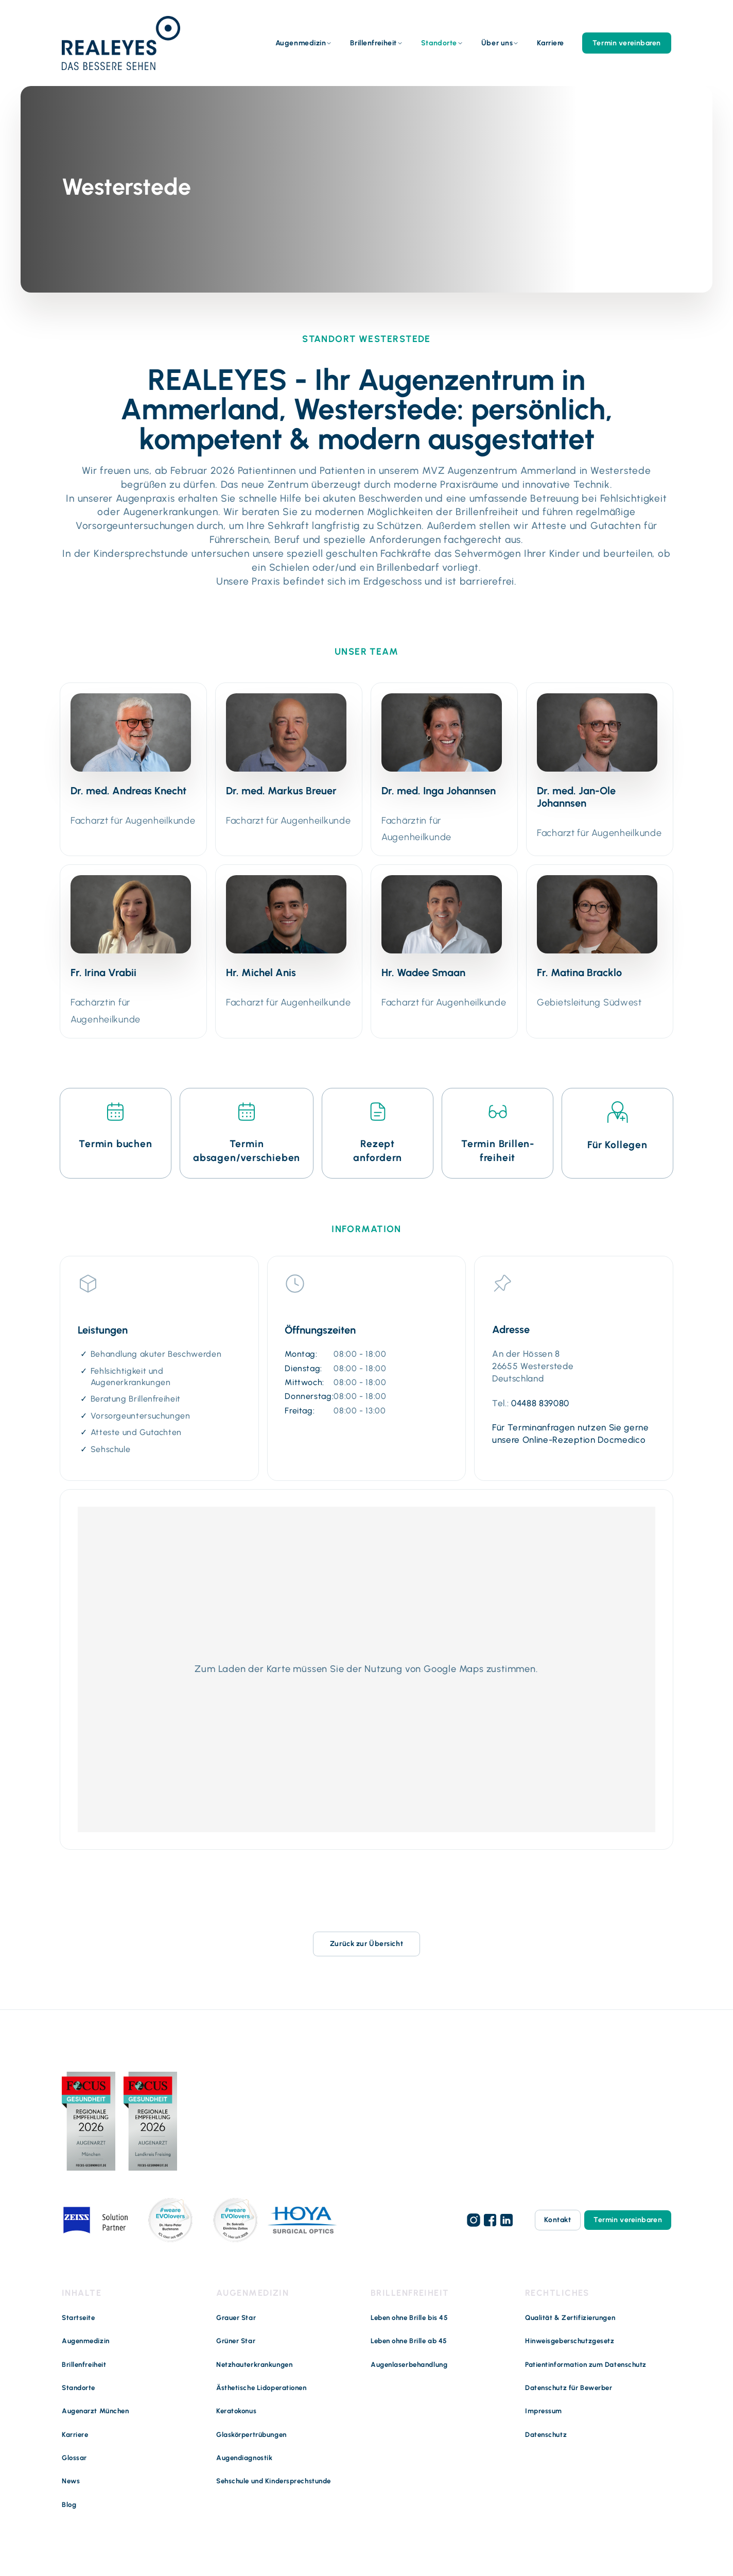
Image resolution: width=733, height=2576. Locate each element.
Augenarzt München (95, 2411)
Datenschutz (546, 2434)
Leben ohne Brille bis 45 (409, 2317)
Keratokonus (236, 2411)
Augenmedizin (300, 43)
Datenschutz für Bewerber (568, 2387)
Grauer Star (236, 2317)
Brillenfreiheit (373, 43)
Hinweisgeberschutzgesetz (569, 2341)
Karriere (550, 43)
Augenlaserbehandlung (409, 2364)
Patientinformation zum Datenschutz (586, 2364)
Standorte (439, 43)
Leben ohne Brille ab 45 (409, 2341)
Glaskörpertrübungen (251, 2434)
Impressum (543, 2411)
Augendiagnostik (244, 2457)
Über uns (497, 43)
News (71, 2481)
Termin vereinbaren (626, 43)
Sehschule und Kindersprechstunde (273, 2481)
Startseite (78, 2317)
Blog (69, 2504)
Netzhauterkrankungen (254, 2364)
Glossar (74, 2457)
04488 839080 (540, 1402)
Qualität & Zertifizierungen (570, 2317)
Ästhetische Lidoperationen (261, 2387)
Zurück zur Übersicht (366, 1943)
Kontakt (557, 2219)
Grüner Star (235, 2341)
